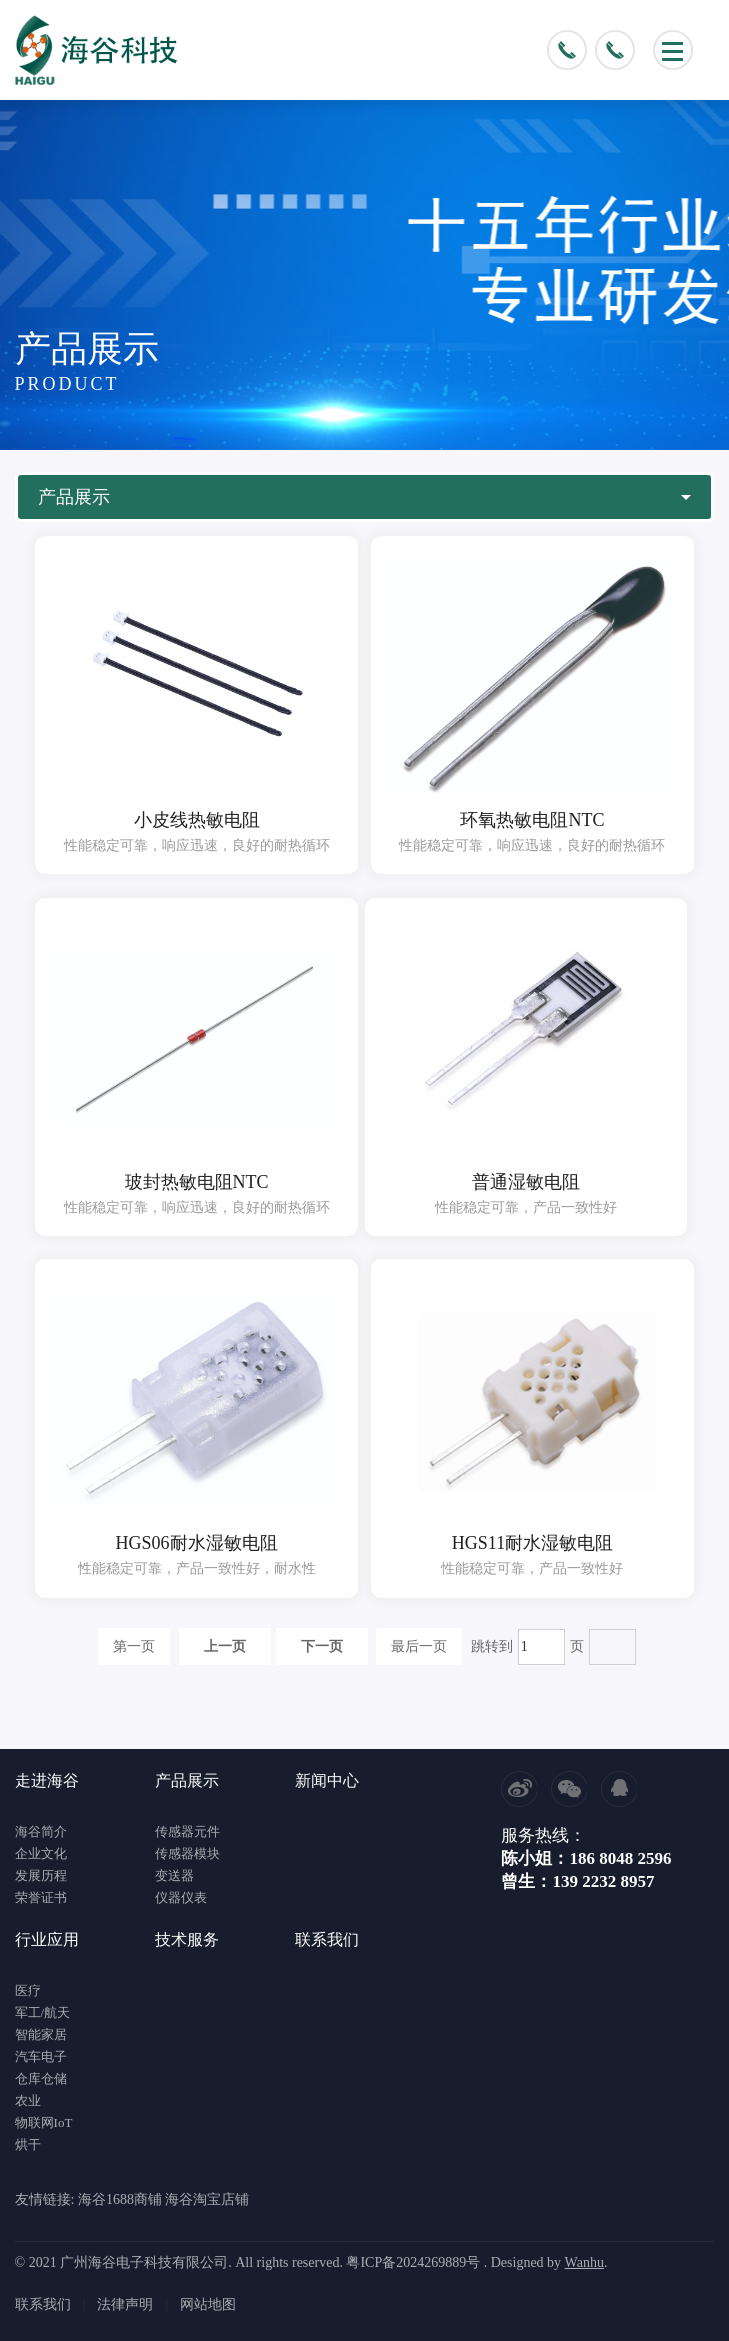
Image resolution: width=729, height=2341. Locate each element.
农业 (28, 2100)
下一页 (322, 1646)
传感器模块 (187, 1853)
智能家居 (41, 2034)
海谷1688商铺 (120, 2199)
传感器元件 (187, 1831)
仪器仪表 (181, 1897)
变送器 (174, 1875)
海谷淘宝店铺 (207, 2199)
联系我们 (43, 2304)
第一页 (134, 1646)
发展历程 (41, 1875)
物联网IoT (44, 2122)
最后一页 (419, 1646)
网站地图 (208, 2304)
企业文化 (41, 1853)
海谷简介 (41, 1831)
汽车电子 (41, 2056)
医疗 (28, 1990)
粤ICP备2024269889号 (413, 2262)
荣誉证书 (41, 1897)
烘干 (28, 2144)
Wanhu (584, 2262)
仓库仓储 (41, 2078)
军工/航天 (43, 2012)
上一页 (225, 1646)
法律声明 (125, 2304)
